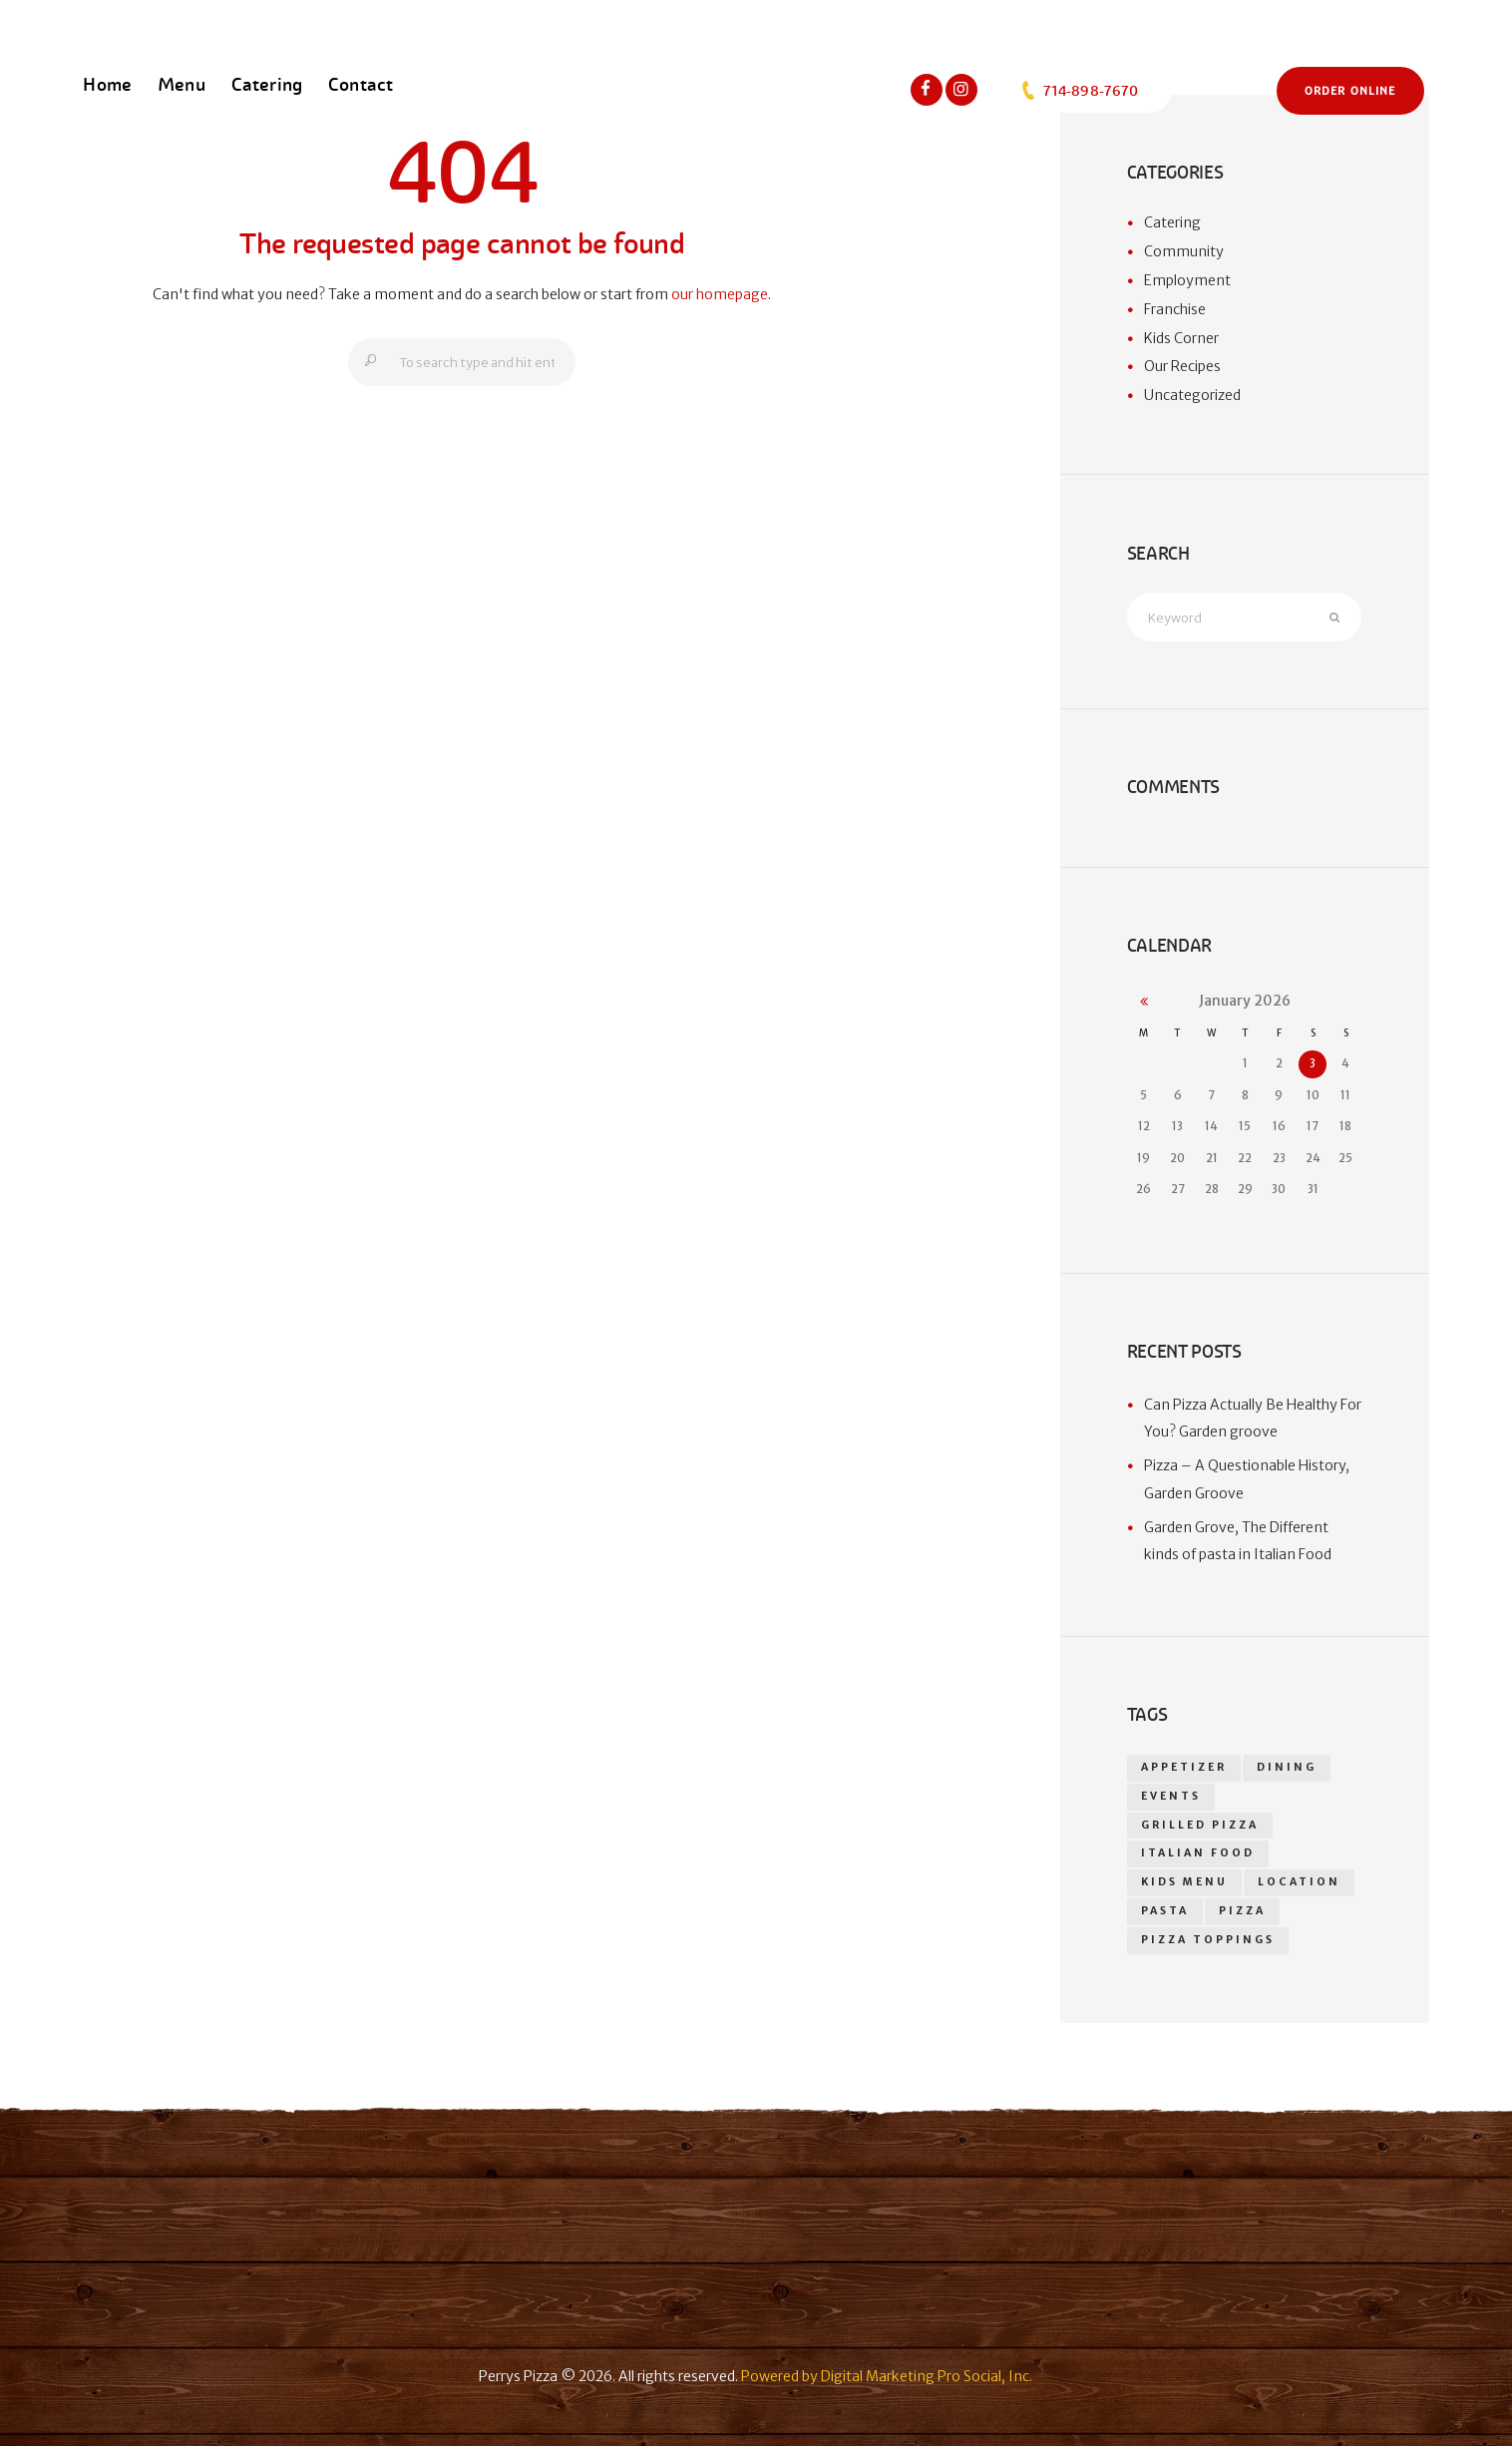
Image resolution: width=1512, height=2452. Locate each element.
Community (1184, 251)
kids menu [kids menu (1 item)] (1185, 1886)
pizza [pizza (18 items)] (1242, 1915)
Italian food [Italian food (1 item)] (1198, 1856)
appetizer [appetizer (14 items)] (1185, 1769)
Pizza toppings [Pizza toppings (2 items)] (1208, 1945)
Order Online (1350, 91)
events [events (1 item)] (1172, 1798)
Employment (1187, 280)
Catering (1172, 222)
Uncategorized (1192, 395)
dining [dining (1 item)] (1289, 1769)
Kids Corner (1181, 338)
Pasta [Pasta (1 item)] (1165, 1915)
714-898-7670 (1079, 91)
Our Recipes (1182, 366)
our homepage (719, 294)
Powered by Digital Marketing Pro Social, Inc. (886, 2381)
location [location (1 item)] (1300, 1886)
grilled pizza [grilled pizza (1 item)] (1200, 1828)
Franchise (1175, 309)
